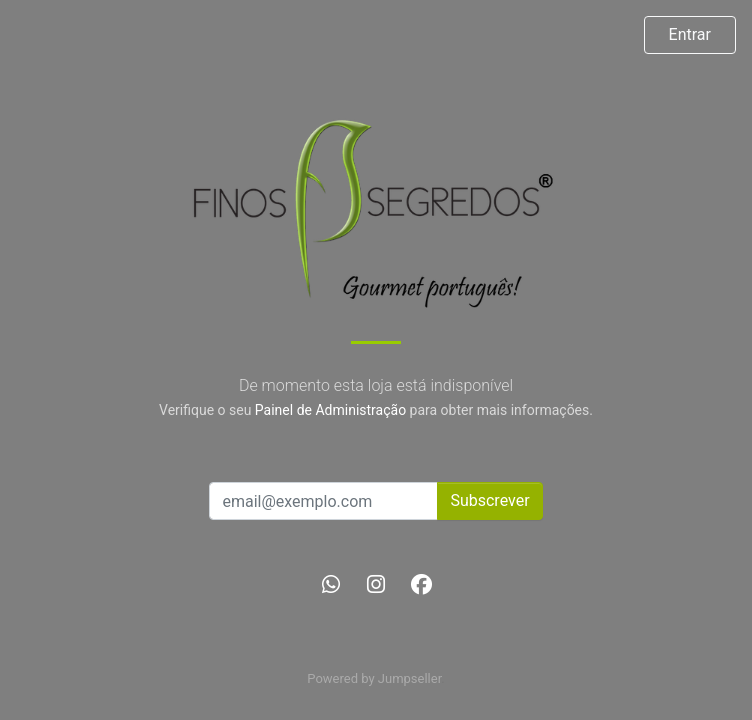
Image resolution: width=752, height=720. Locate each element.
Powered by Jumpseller (374, 678)
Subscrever (489, 500)
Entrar (690, 34)
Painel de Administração (330, 410)
